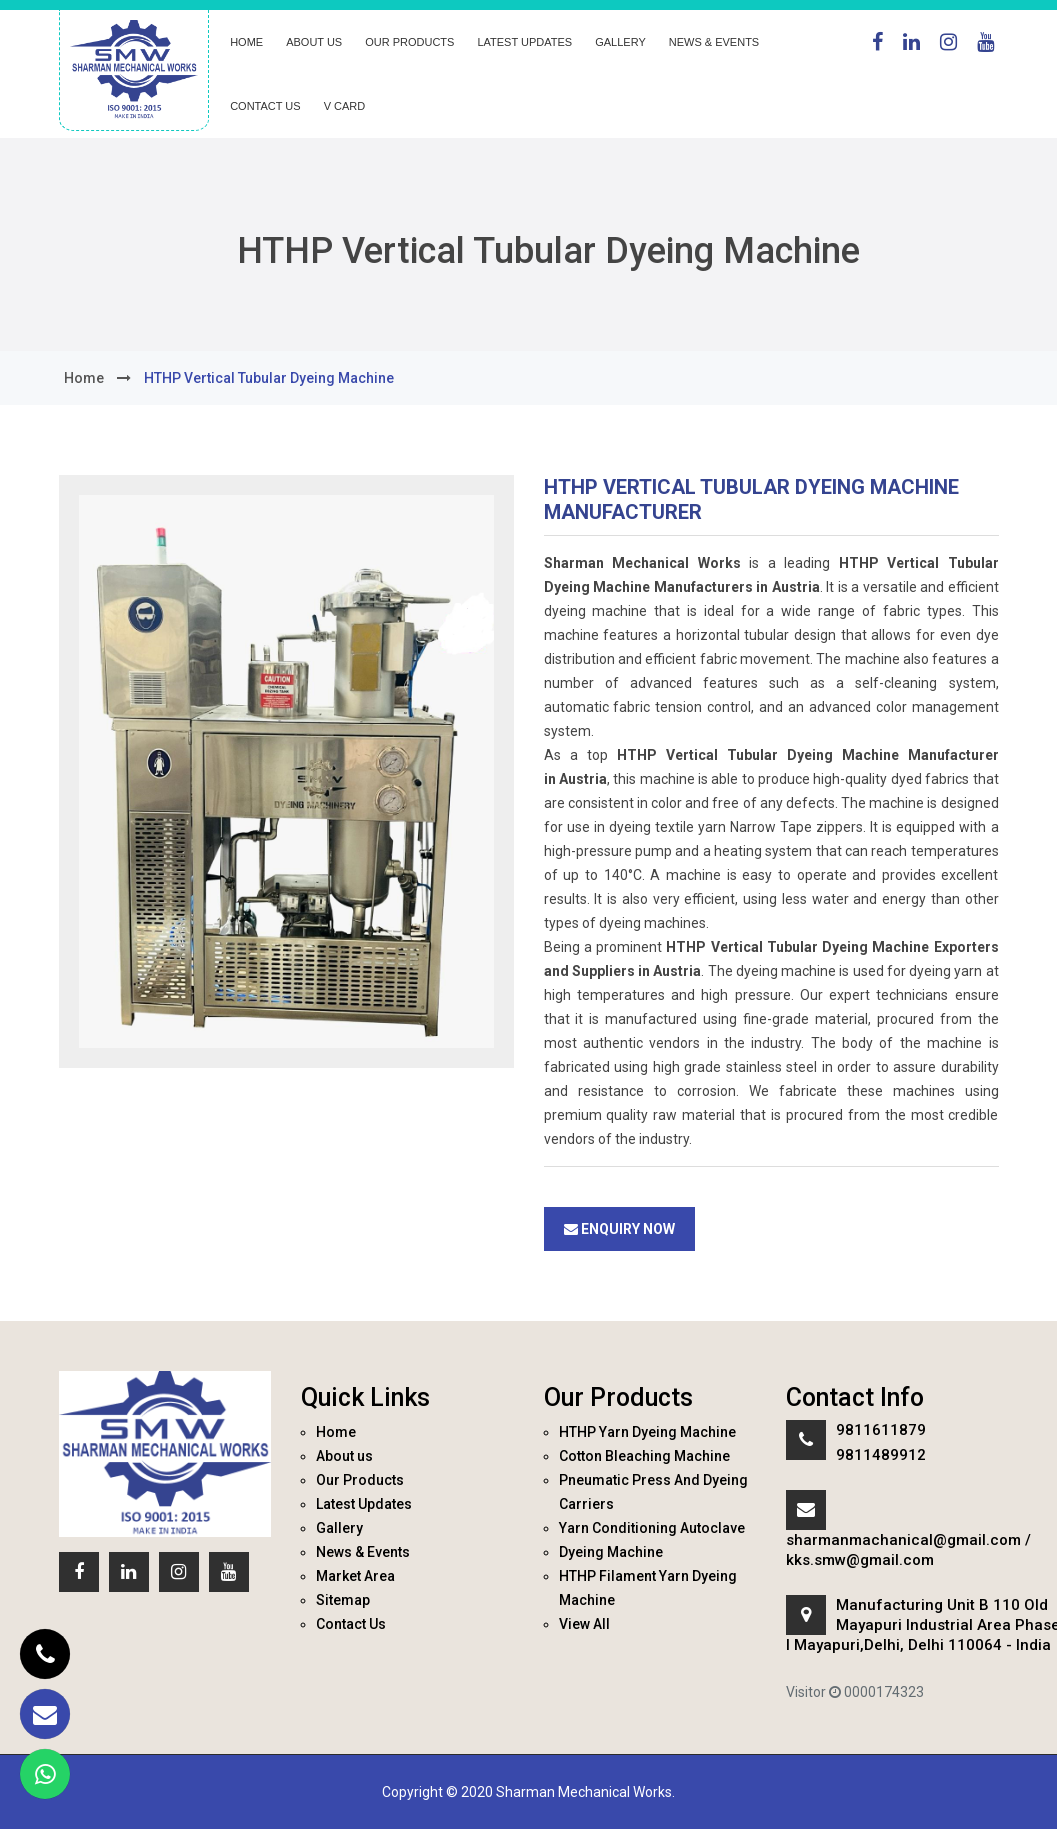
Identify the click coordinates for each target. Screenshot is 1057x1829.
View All (584, 1624)
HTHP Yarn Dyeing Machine (647, 1432)
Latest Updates (524, 42)
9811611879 (881, 1430)
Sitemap (343, 1600)
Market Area (355, 1576)
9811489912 (881, 1455)
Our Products (409, 42)
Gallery (620, 42)
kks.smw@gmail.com (860, 1560)
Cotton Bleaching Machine (644, 1456)
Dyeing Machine (611, 1552)
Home (246, 42)
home (84, 378)
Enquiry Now (619, 1229)
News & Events (714, 42)
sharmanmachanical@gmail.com (903, 1540)
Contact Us (265, 106)
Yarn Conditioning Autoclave (652, 1528)
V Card (345, 106)
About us (314, 42)
